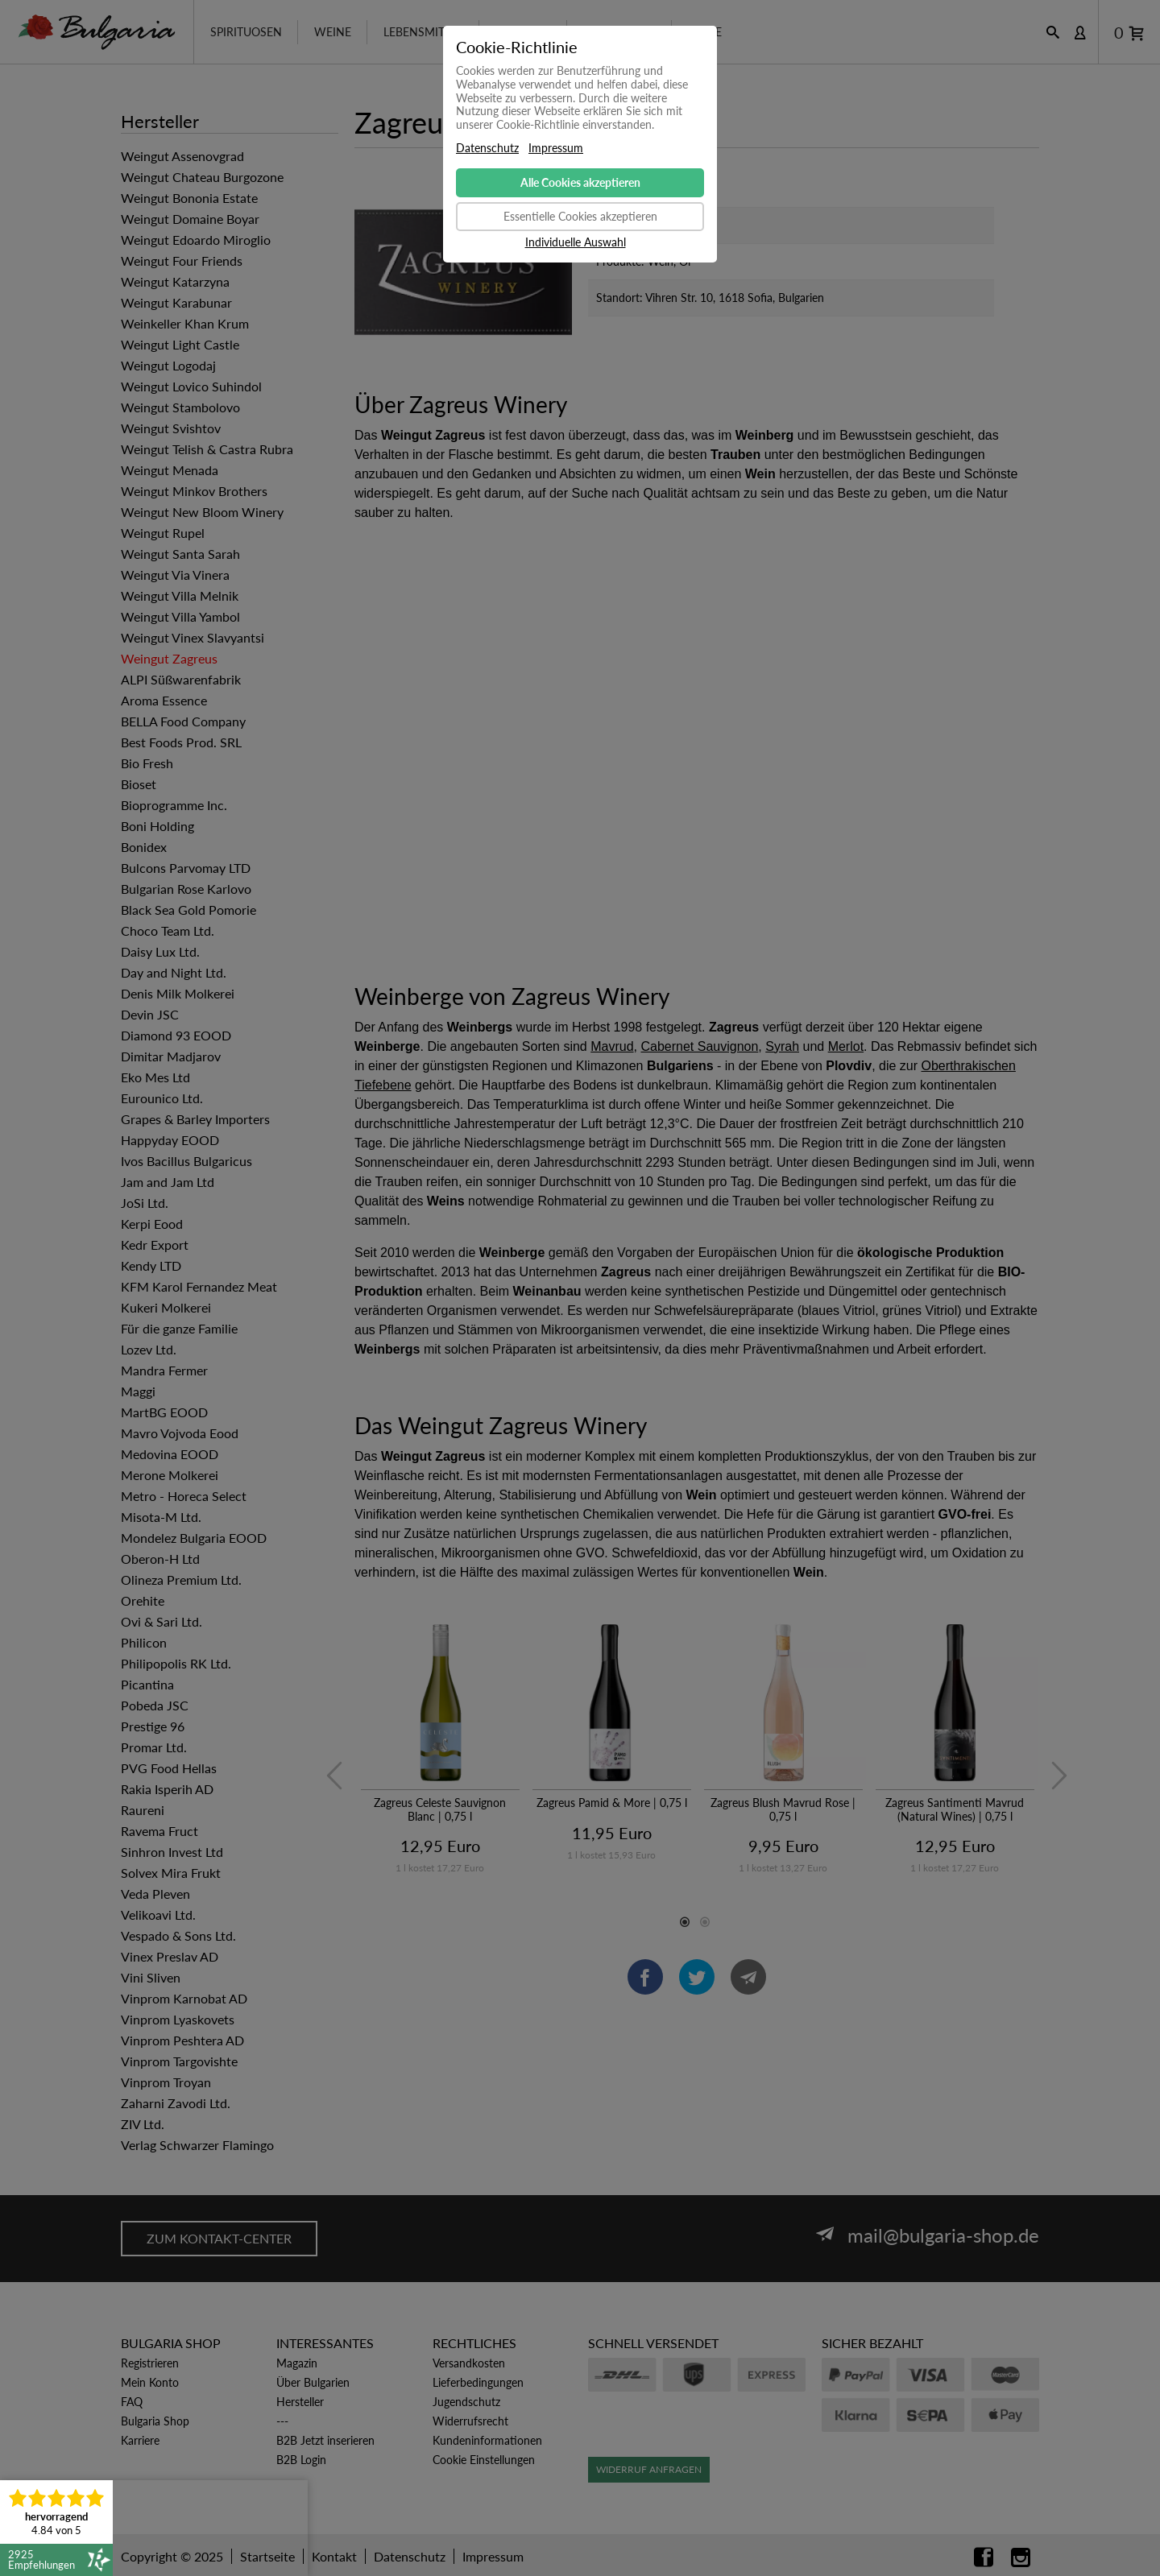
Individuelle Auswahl (575, 242)
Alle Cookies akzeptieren (580, 182)
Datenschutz (487, 148)
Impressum (555, 148)
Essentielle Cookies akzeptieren (580, 216)
